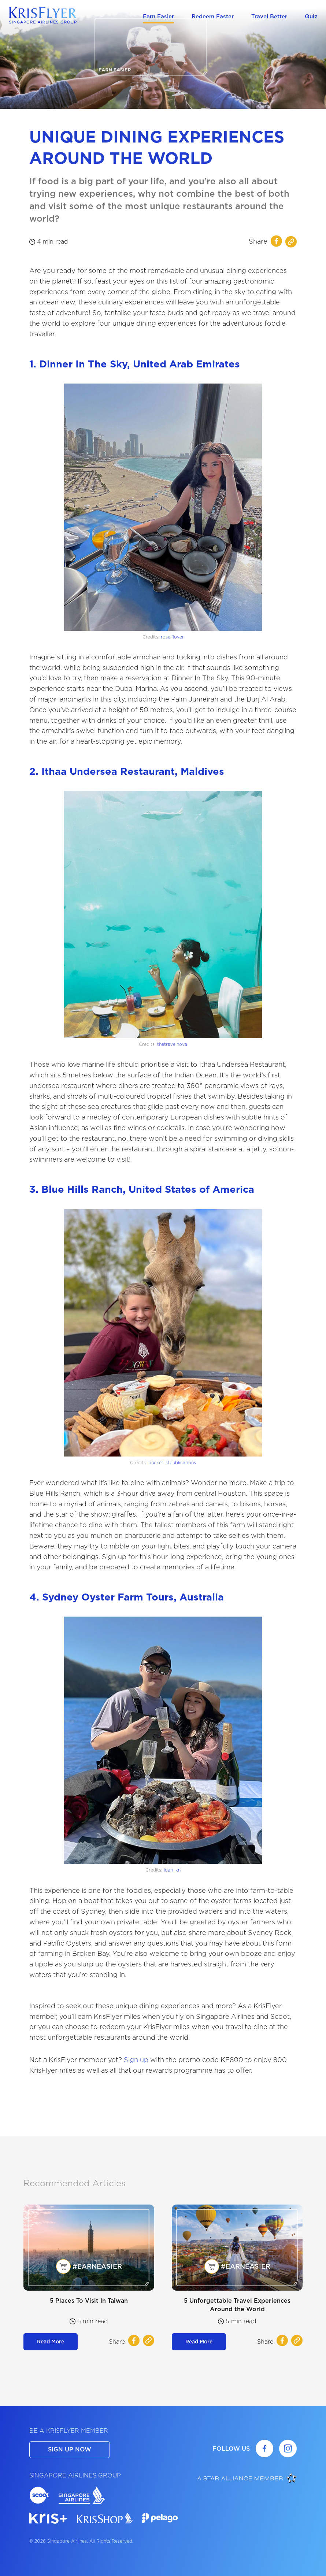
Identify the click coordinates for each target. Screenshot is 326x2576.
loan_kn (172, 1870)
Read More (50, 2341)
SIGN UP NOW (69, 2449)
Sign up (136, 2060)
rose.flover (172, 637)
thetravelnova (172, 1044)
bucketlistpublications (172, 1463)
